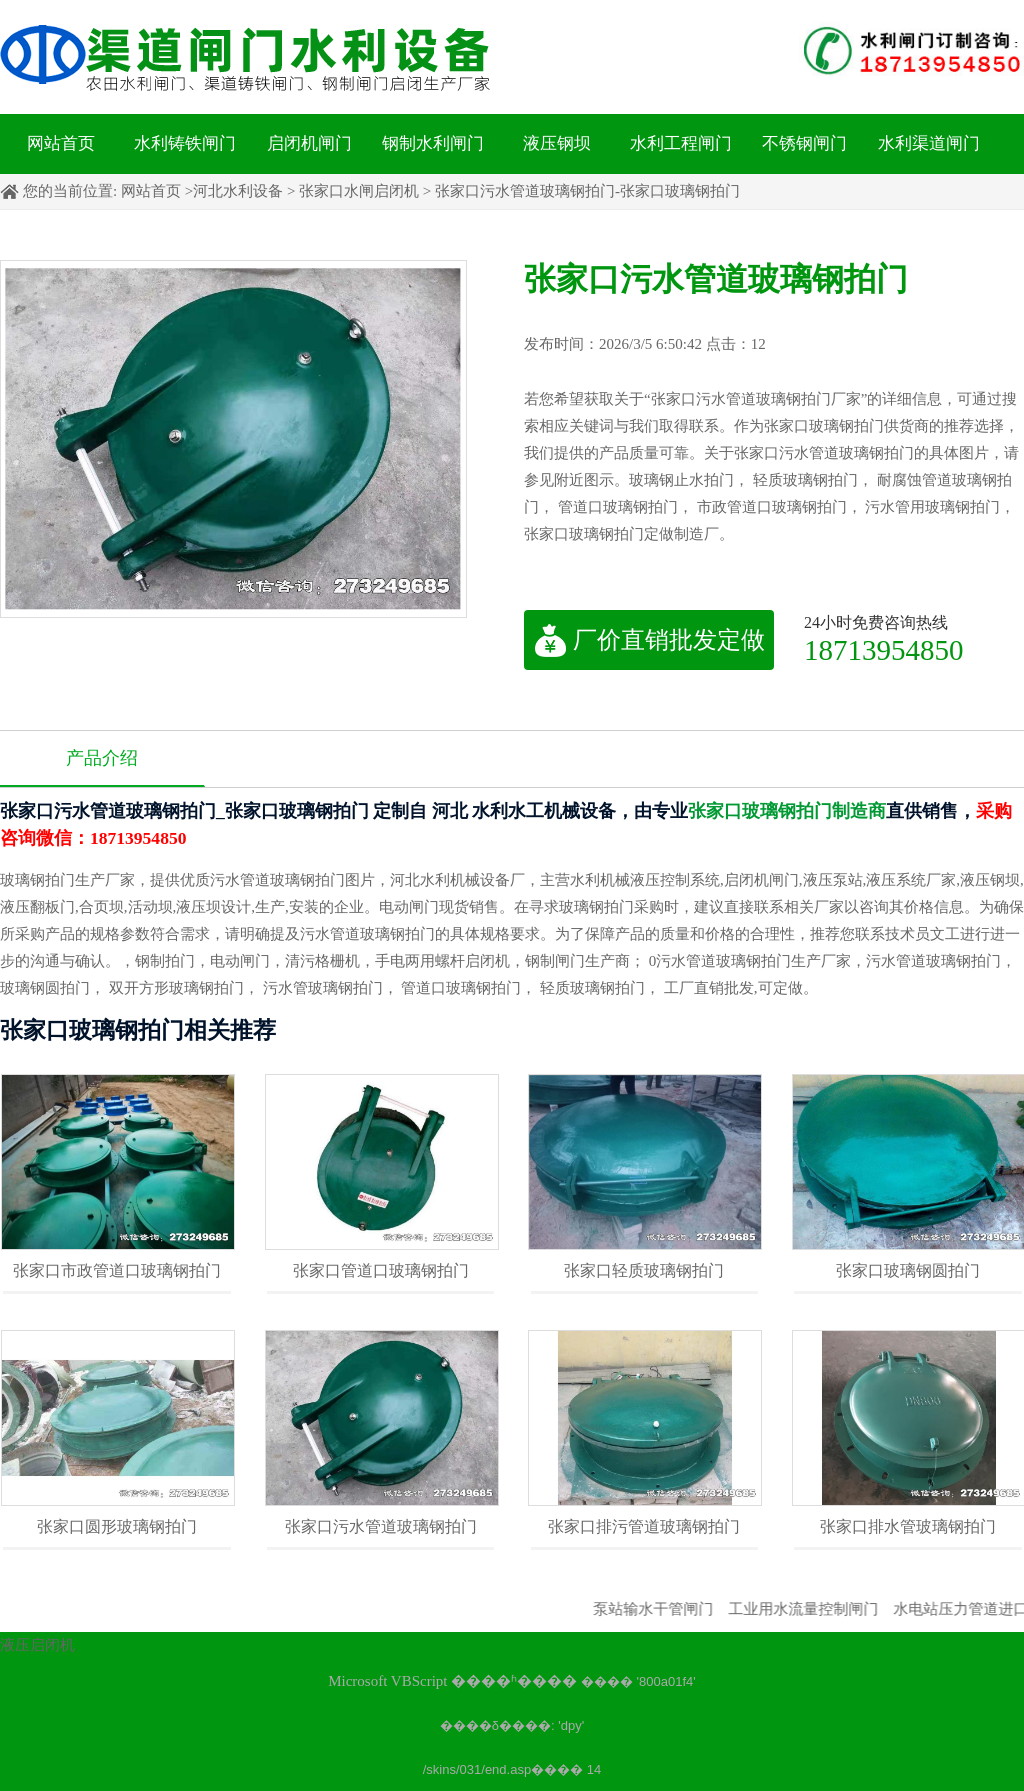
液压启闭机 (37, 1645)
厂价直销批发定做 (649, 640)
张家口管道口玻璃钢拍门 (381, 1270)
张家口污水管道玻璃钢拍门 (381, 1526)
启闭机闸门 (309, 143)
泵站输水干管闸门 (672, 1609)
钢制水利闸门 (433, 143)
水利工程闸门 (681, 143)
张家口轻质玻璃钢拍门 (644, 1270)
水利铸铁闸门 (185, 143)
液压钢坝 (557, 143)
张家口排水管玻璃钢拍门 (908, 1526)
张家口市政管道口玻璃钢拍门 (117, 1270)
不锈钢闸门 (804, 143)
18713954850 (884, 649)
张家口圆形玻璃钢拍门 (117, 1526)
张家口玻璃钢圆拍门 (908, 1270)
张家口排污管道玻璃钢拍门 (644, 1526)
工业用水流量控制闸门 (822, 1609)
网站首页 (61, 143)
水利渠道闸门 (929, 143)
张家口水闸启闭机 (359, 191)
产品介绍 (102, 758)
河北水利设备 (238, 191)
